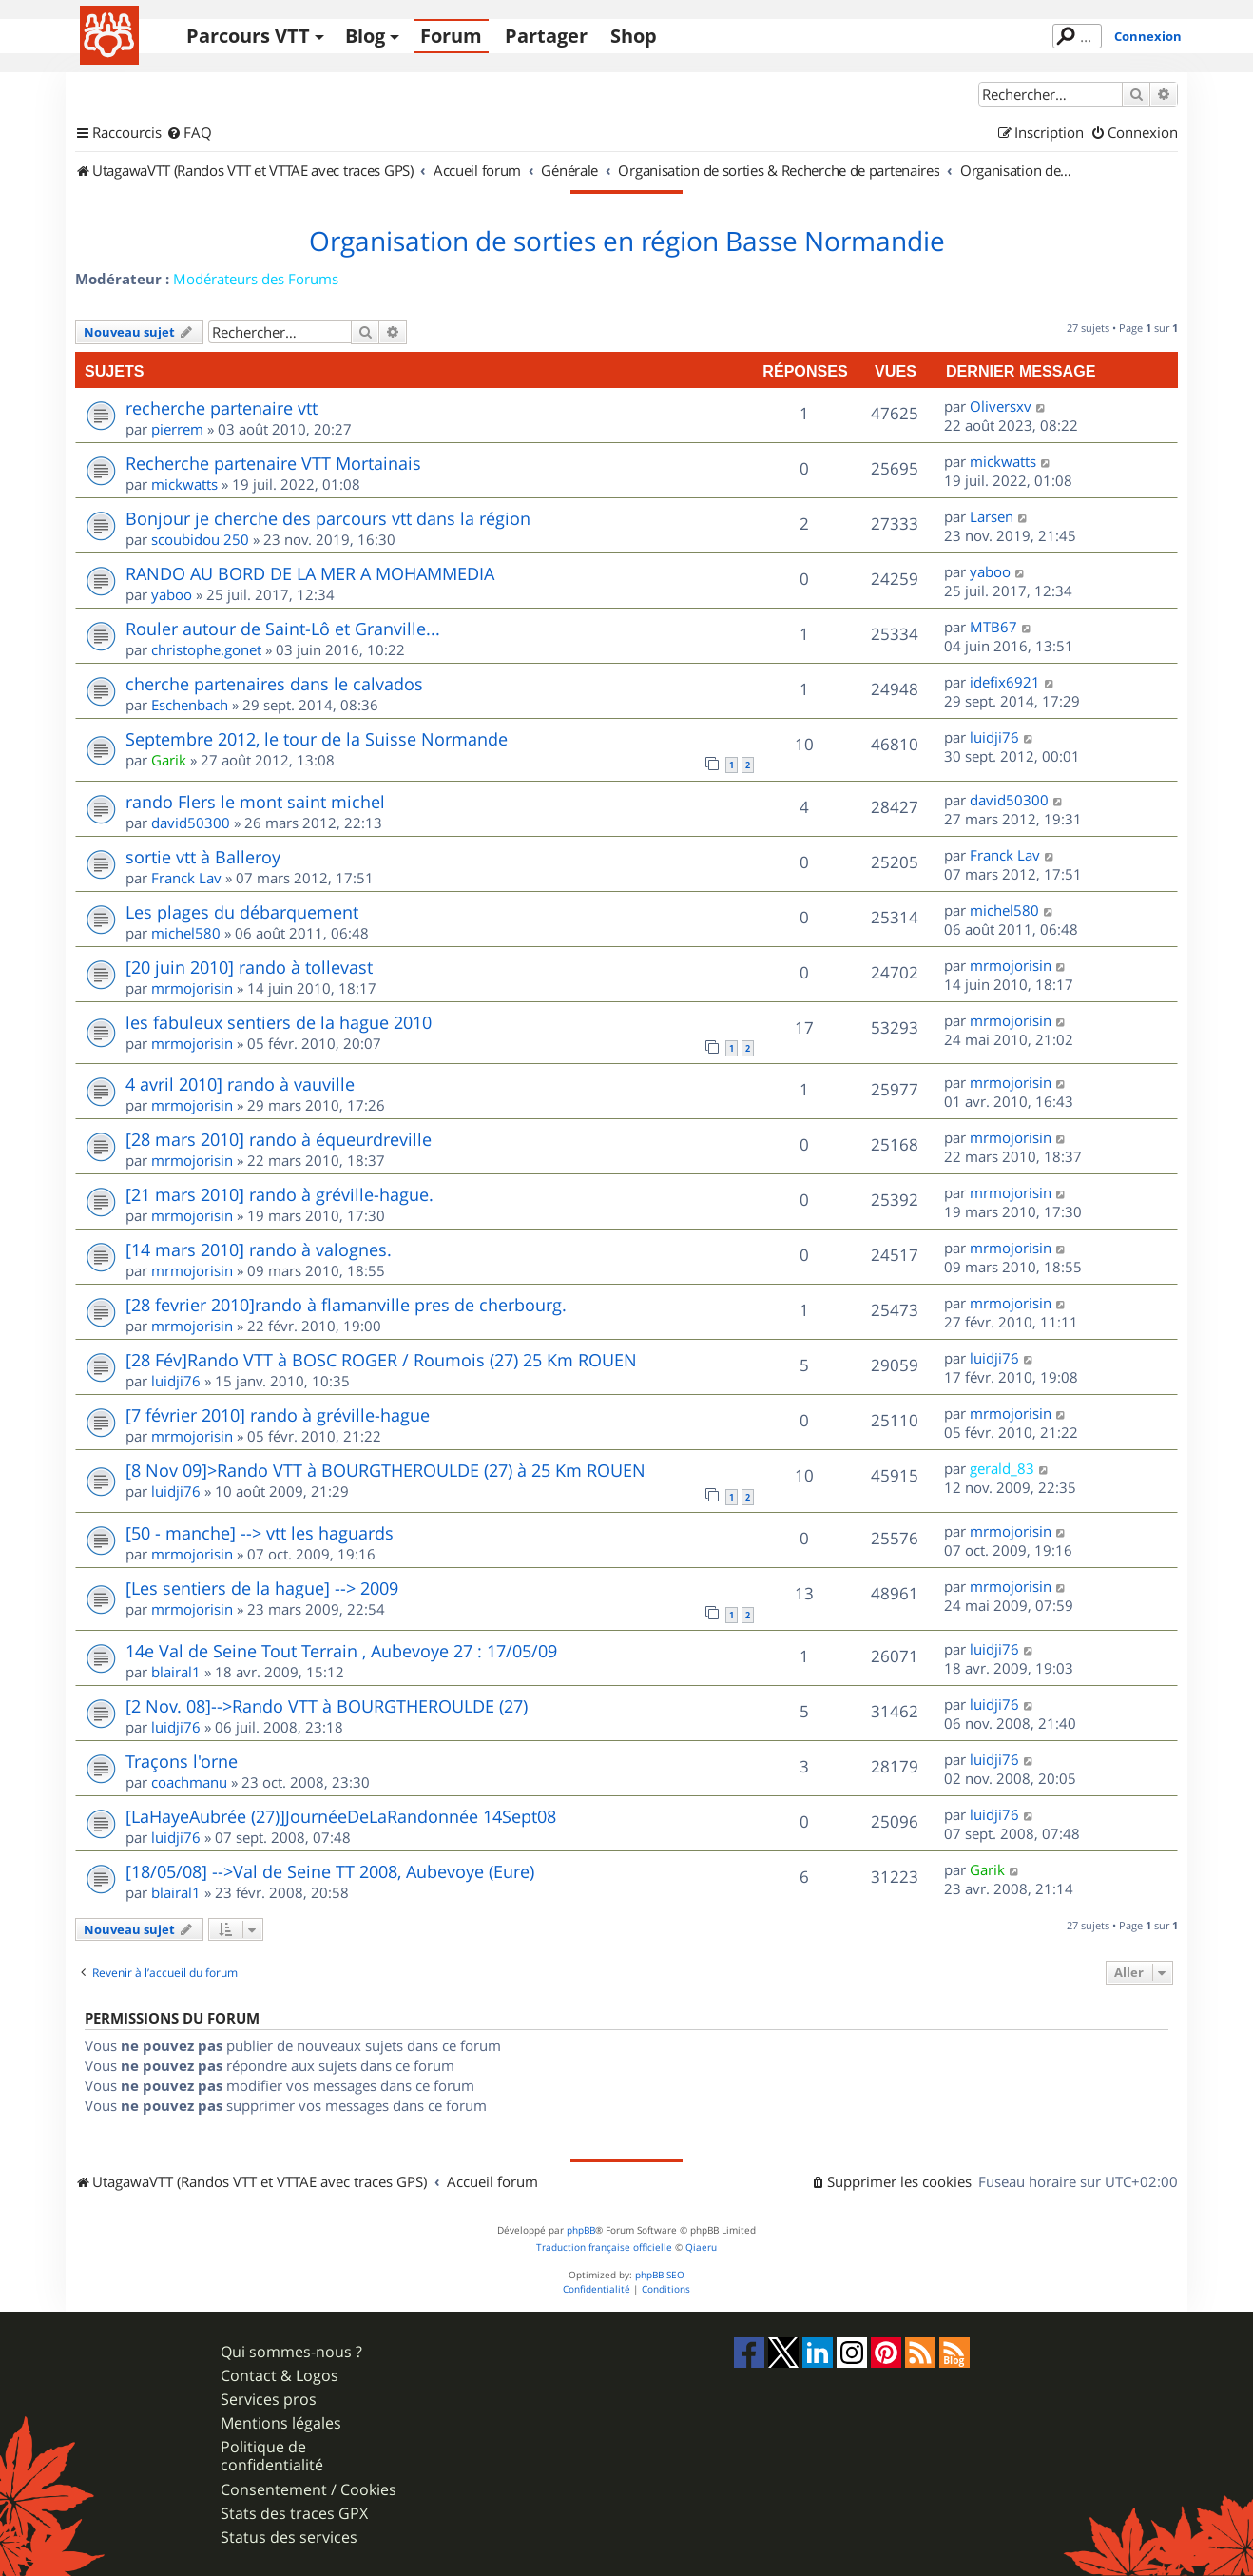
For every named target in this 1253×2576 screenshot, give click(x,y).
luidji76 (994, 736)
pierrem (177, 428)
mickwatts (184, 484)
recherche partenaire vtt (221, 408)
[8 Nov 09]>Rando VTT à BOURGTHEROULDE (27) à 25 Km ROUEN (385, 1470)
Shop (633, 35)
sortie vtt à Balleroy (202, 856)
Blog (365, 35)
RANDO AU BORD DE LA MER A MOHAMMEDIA (309, 573)
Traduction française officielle (604, 2247)
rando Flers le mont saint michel (255, 801)
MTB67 (993, 626)
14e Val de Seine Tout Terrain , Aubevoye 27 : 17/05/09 (341, 1650)
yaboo (171, 594)
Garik (168, 759)
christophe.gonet (206, 649)
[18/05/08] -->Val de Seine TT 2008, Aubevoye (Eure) (329, 1871)
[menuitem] (189, 133)
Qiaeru (701, 2247)
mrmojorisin (192, 987)
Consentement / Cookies (308, 2490)
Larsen (991, 516)
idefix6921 (1005, 681)
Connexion (1148, 36)
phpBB (581, 2230)
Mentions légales (281, 2423)
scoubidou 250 (200, 539)
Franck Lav (186, 877)
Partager (546, 35)
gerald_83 (1002, 1468)
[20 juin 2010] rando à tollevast (249, 967)
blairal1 (176, 1671)
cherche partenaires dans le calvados (274, 683)
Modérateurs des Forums (255, 278)
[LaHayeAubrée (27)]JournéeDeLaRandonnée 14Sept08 (340, 1816)
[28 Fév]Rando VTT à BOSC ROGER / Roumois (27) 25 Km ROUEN (381, 1359)
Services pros (269, 2400)
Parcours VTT (248, 35)
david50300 (190, 822)
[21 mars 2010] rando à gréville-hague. (279, 1194)
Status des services (289, 2537)
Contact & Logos (279, 2376)
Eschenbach (189, 704)
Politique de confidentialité (272, 2456)
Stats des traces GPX (294, 2514)
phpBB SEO (659, 2275)
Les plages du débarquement (241, 912)
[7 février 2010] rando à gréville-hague (277, 1415)
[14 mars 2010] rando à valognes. (258, 1249)
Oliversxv (1000, 406)
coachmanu (189, 1782)
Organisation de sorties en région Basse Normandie (627, 241)
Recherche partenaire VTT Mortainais (273, 463)
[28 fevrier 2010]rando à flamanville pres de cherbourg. (346, 1304)
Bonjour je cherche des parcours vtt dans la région (327, 518)
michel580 (186, 932)
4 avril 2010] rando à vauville (240, 1084)
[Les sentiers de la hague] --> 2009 (261, 1588)
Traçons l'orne (181, 1761)
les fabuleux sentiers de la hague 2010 (278, 1022)
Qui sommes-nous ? (291, 2352)
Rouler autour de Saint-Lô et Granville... (282, 628)
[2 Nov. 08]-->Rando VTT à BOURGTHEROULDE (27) (326, 1706)
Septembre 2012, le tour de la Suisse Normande (316, 738)
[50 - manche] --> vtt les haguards (259, 1532)
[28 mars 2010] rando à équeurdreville (278, 1139)
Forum (451, 35)
